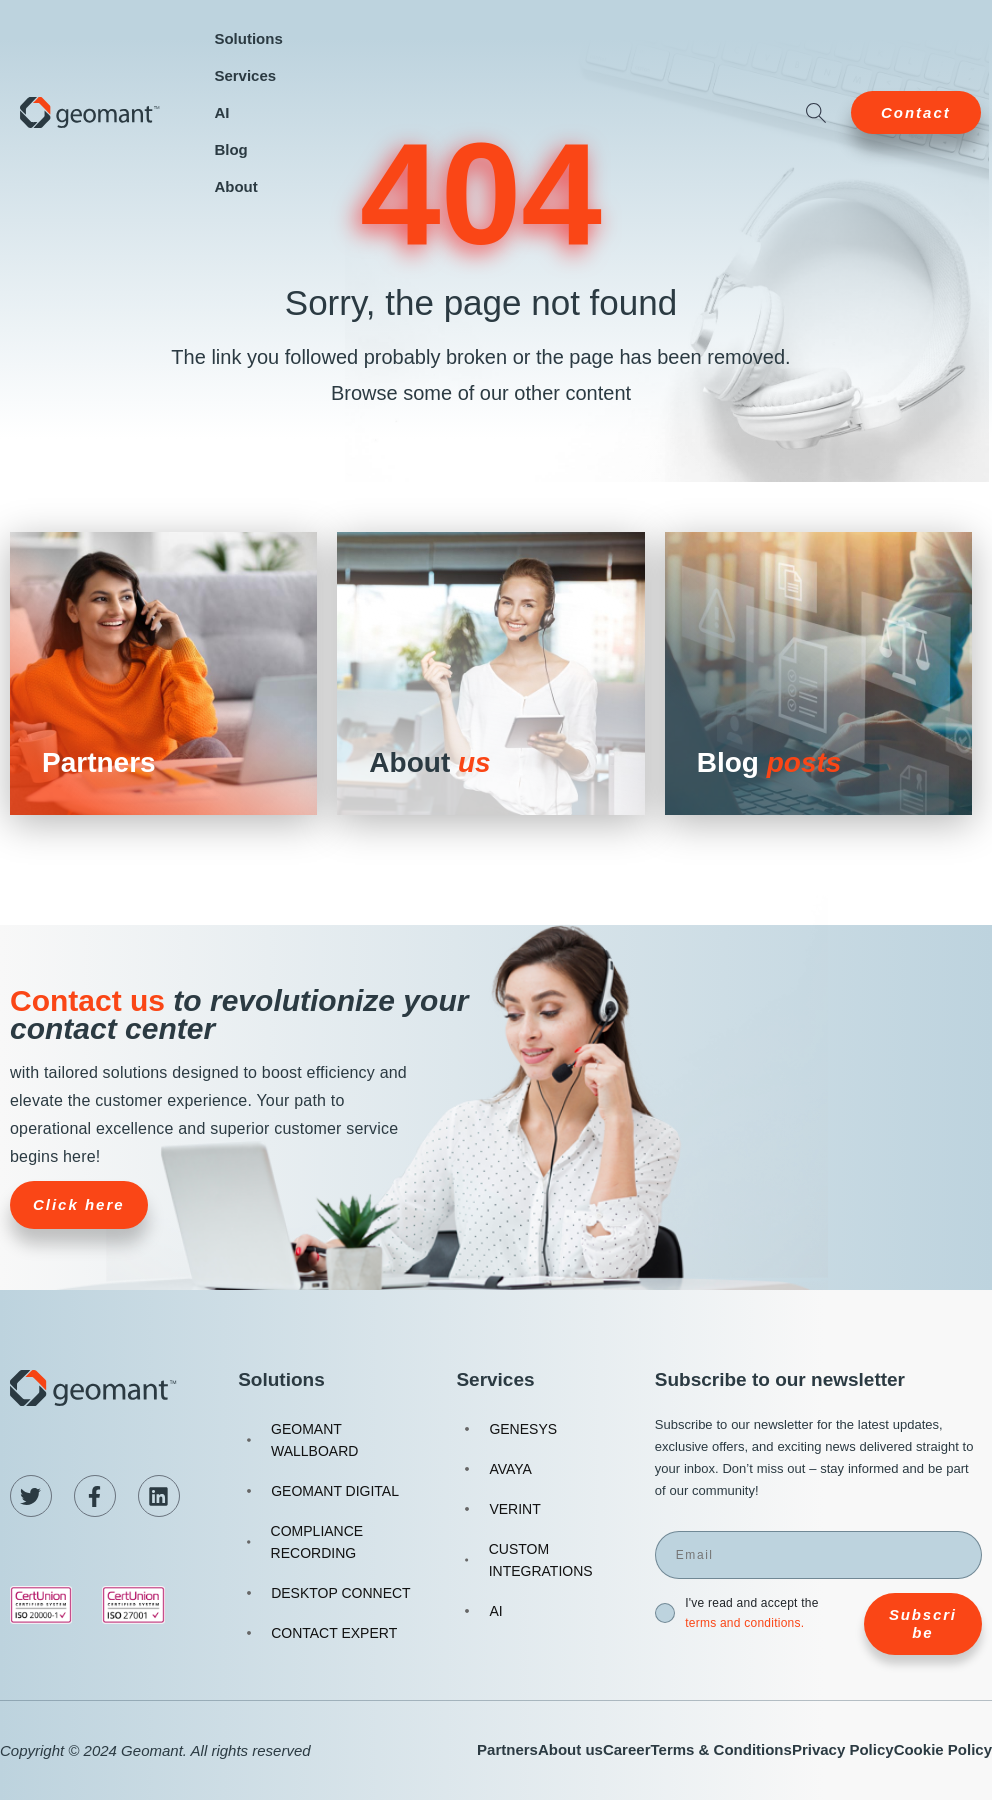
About (235, 186)
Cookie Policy (943, 1749)
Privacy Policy (843, 1749)
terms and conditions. (744, 1623)
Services (245, 75)
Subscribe (923, 1623)
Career (627, 1749)
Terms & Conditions (720, 1749)
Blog (230, 149)
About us (570, 1749)
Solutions (248, 38)
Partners (507, 1749)
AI (221, 112)
